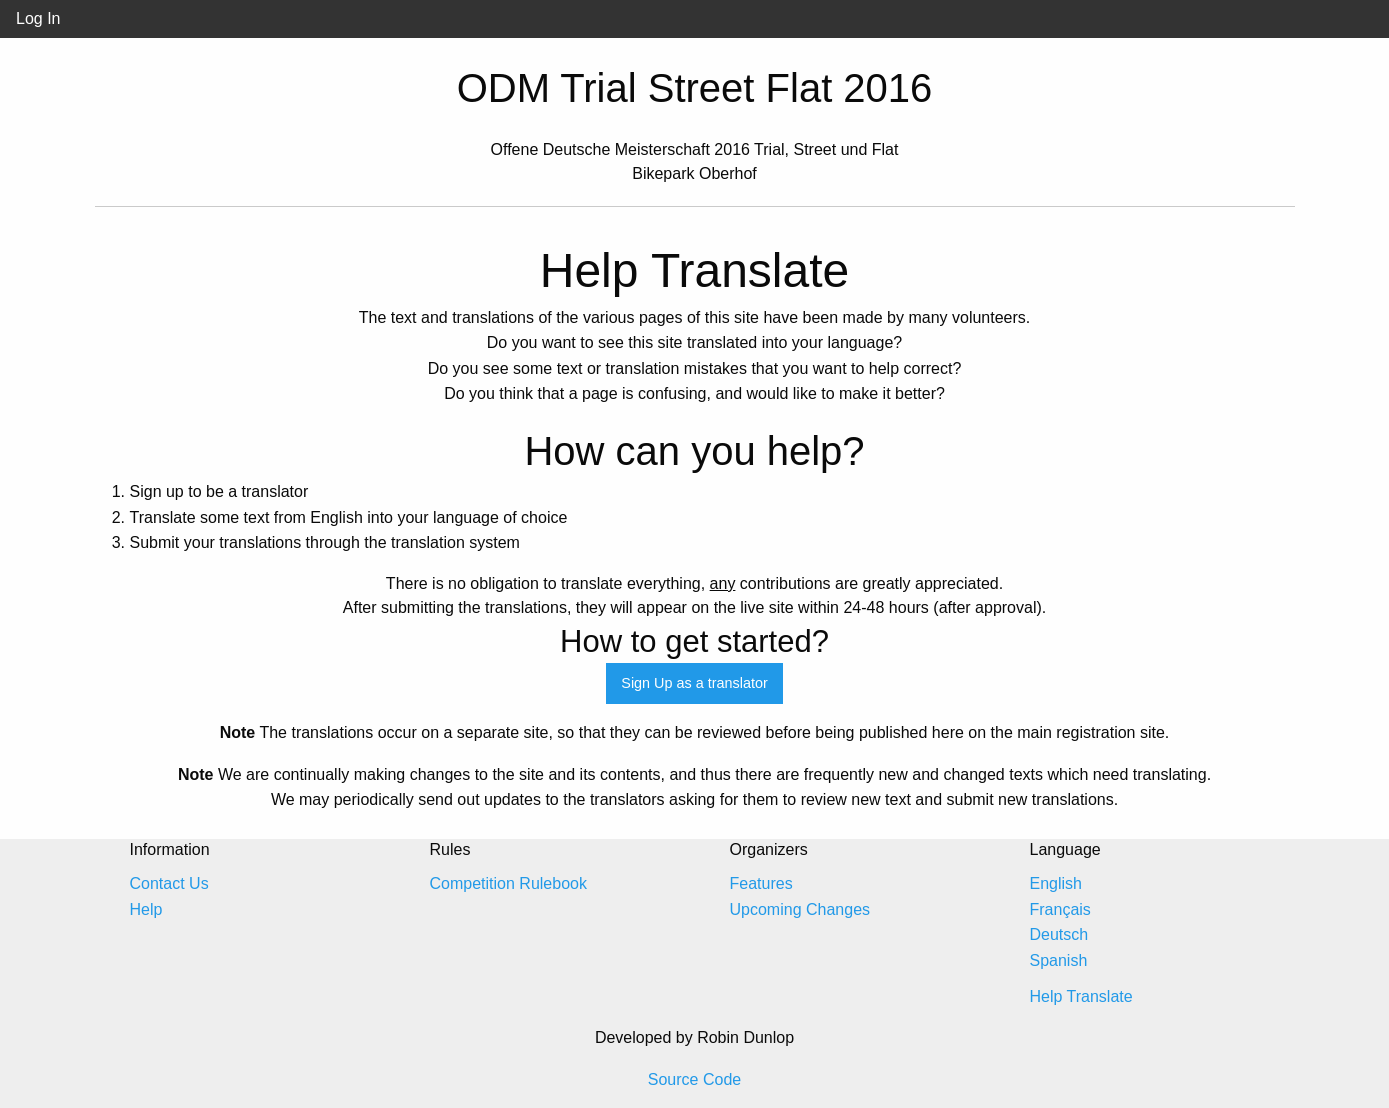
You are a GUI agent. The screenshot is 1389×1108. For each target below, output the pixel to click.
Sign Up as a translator (694, 683)
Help (146, 909)
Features (761, 883)
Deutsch (1059, 934)
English (1056, 883)
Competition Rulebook (508, 883)
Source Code (694, 1079)
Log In (38, 18)
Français (1060, 909)
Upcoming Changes (800, 909)
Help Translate (1081, 996)
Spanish (1059, 960)
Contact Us (169, 883)
